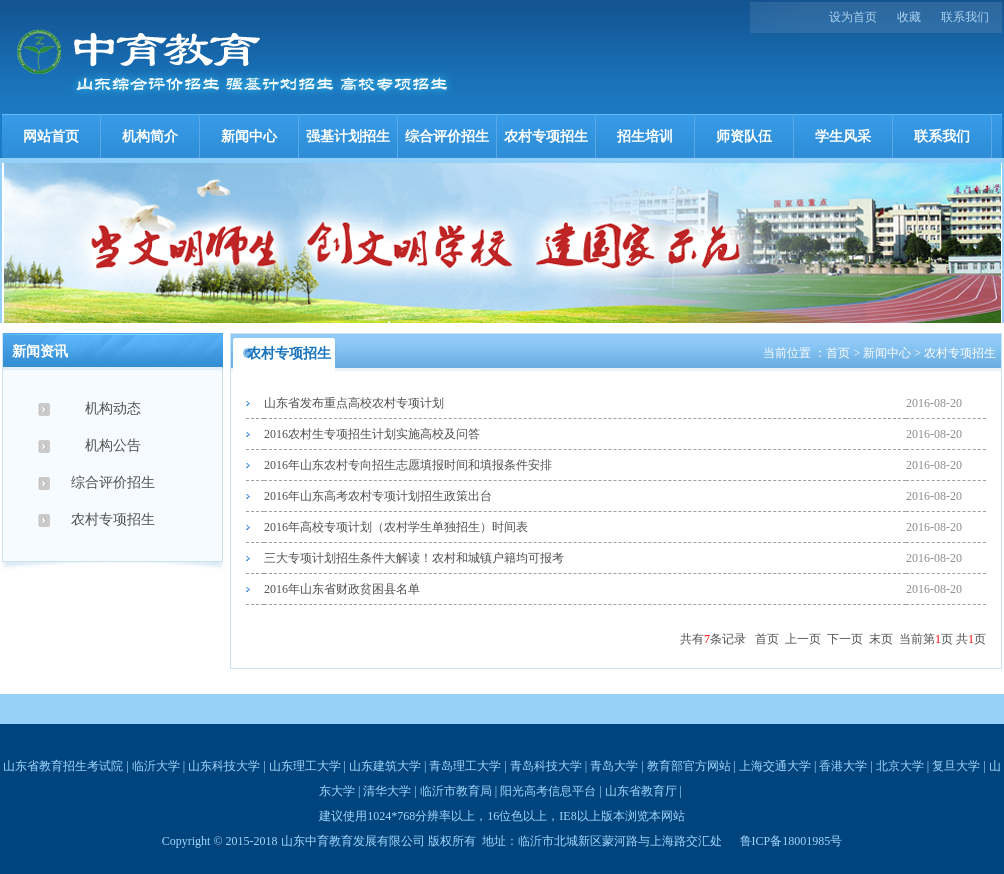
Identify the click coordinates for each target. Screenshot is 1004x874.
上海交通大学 (775, 766)
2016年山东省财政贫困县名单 (342, 589)
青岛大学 (614, 766)
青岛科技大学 (546, 766)
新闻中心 (249, 136)
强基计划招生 (348, 136)
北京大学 (900, 766)
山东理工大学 (305, 766)
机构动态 (113, 408)
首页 (838, 353)
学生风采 (843, 136)
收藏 (909, 17)
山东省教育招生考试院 (63, 766)
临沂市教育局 (456, 791)
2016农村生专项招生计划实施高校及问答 (372, 434)
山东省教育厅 (641, 791)
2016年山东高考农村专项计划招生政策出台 (378, 496)
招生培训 (645, 136)
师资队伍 (744, 136)
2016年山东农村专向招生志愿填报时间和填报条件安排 (408, 465)
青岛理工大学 (465, 766)
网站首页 (51, 136)
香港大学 (843, 766)
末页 (881, 639)
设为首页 (853, 17)
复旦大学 (956, 766)
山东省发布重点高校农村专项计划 (354, 403)
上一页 (803, 639)
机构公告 (113, 445)
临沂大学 (156, 766)
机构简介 (150, 136)
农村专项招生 (546, 136)
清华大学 (387, 791)
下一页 (845, 639)
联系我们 (965, 17)
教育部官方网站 (689, 766)
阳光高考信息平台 (548, 791)
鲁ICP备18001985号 (791, 841)
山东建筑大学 (385, 766)
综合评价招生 (447, 136)
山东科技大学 (224, 766)
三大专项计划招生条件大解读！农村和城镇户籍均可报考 (414, 558)
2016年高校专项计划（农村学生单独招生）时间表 (396, 527)
